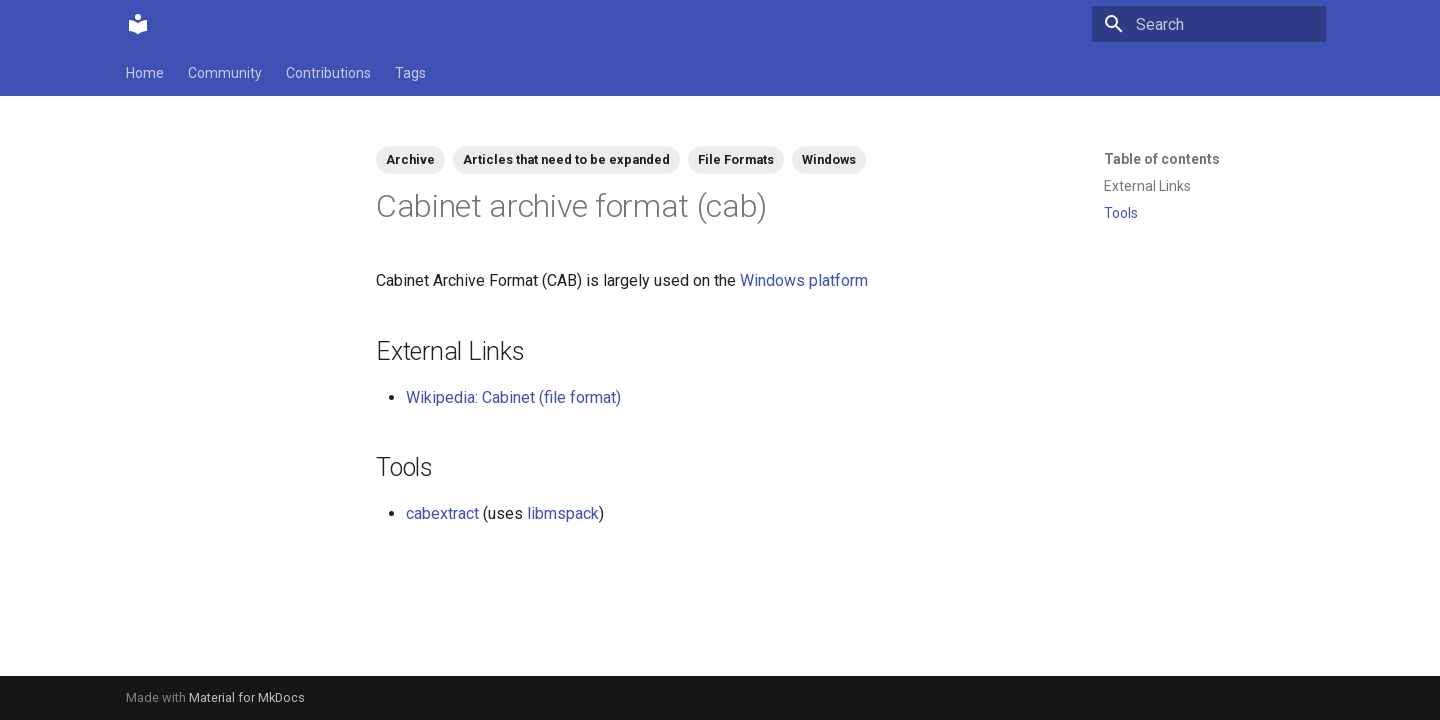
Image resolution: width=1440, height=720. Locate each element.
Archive (410, 159)
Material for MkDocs (247, 697)
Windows (829, 159)
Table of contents (1162, 159)
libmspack (563, 513)
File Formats (736, 159)
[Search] (1209, 24)
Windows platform (804, 280)
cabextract (442, 513)
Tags (410, 73)
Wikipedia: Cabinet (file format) (513, 397)
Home (145, 73)
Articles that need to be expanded (566, 159)
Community (225, 73)
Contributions (328, 73)
